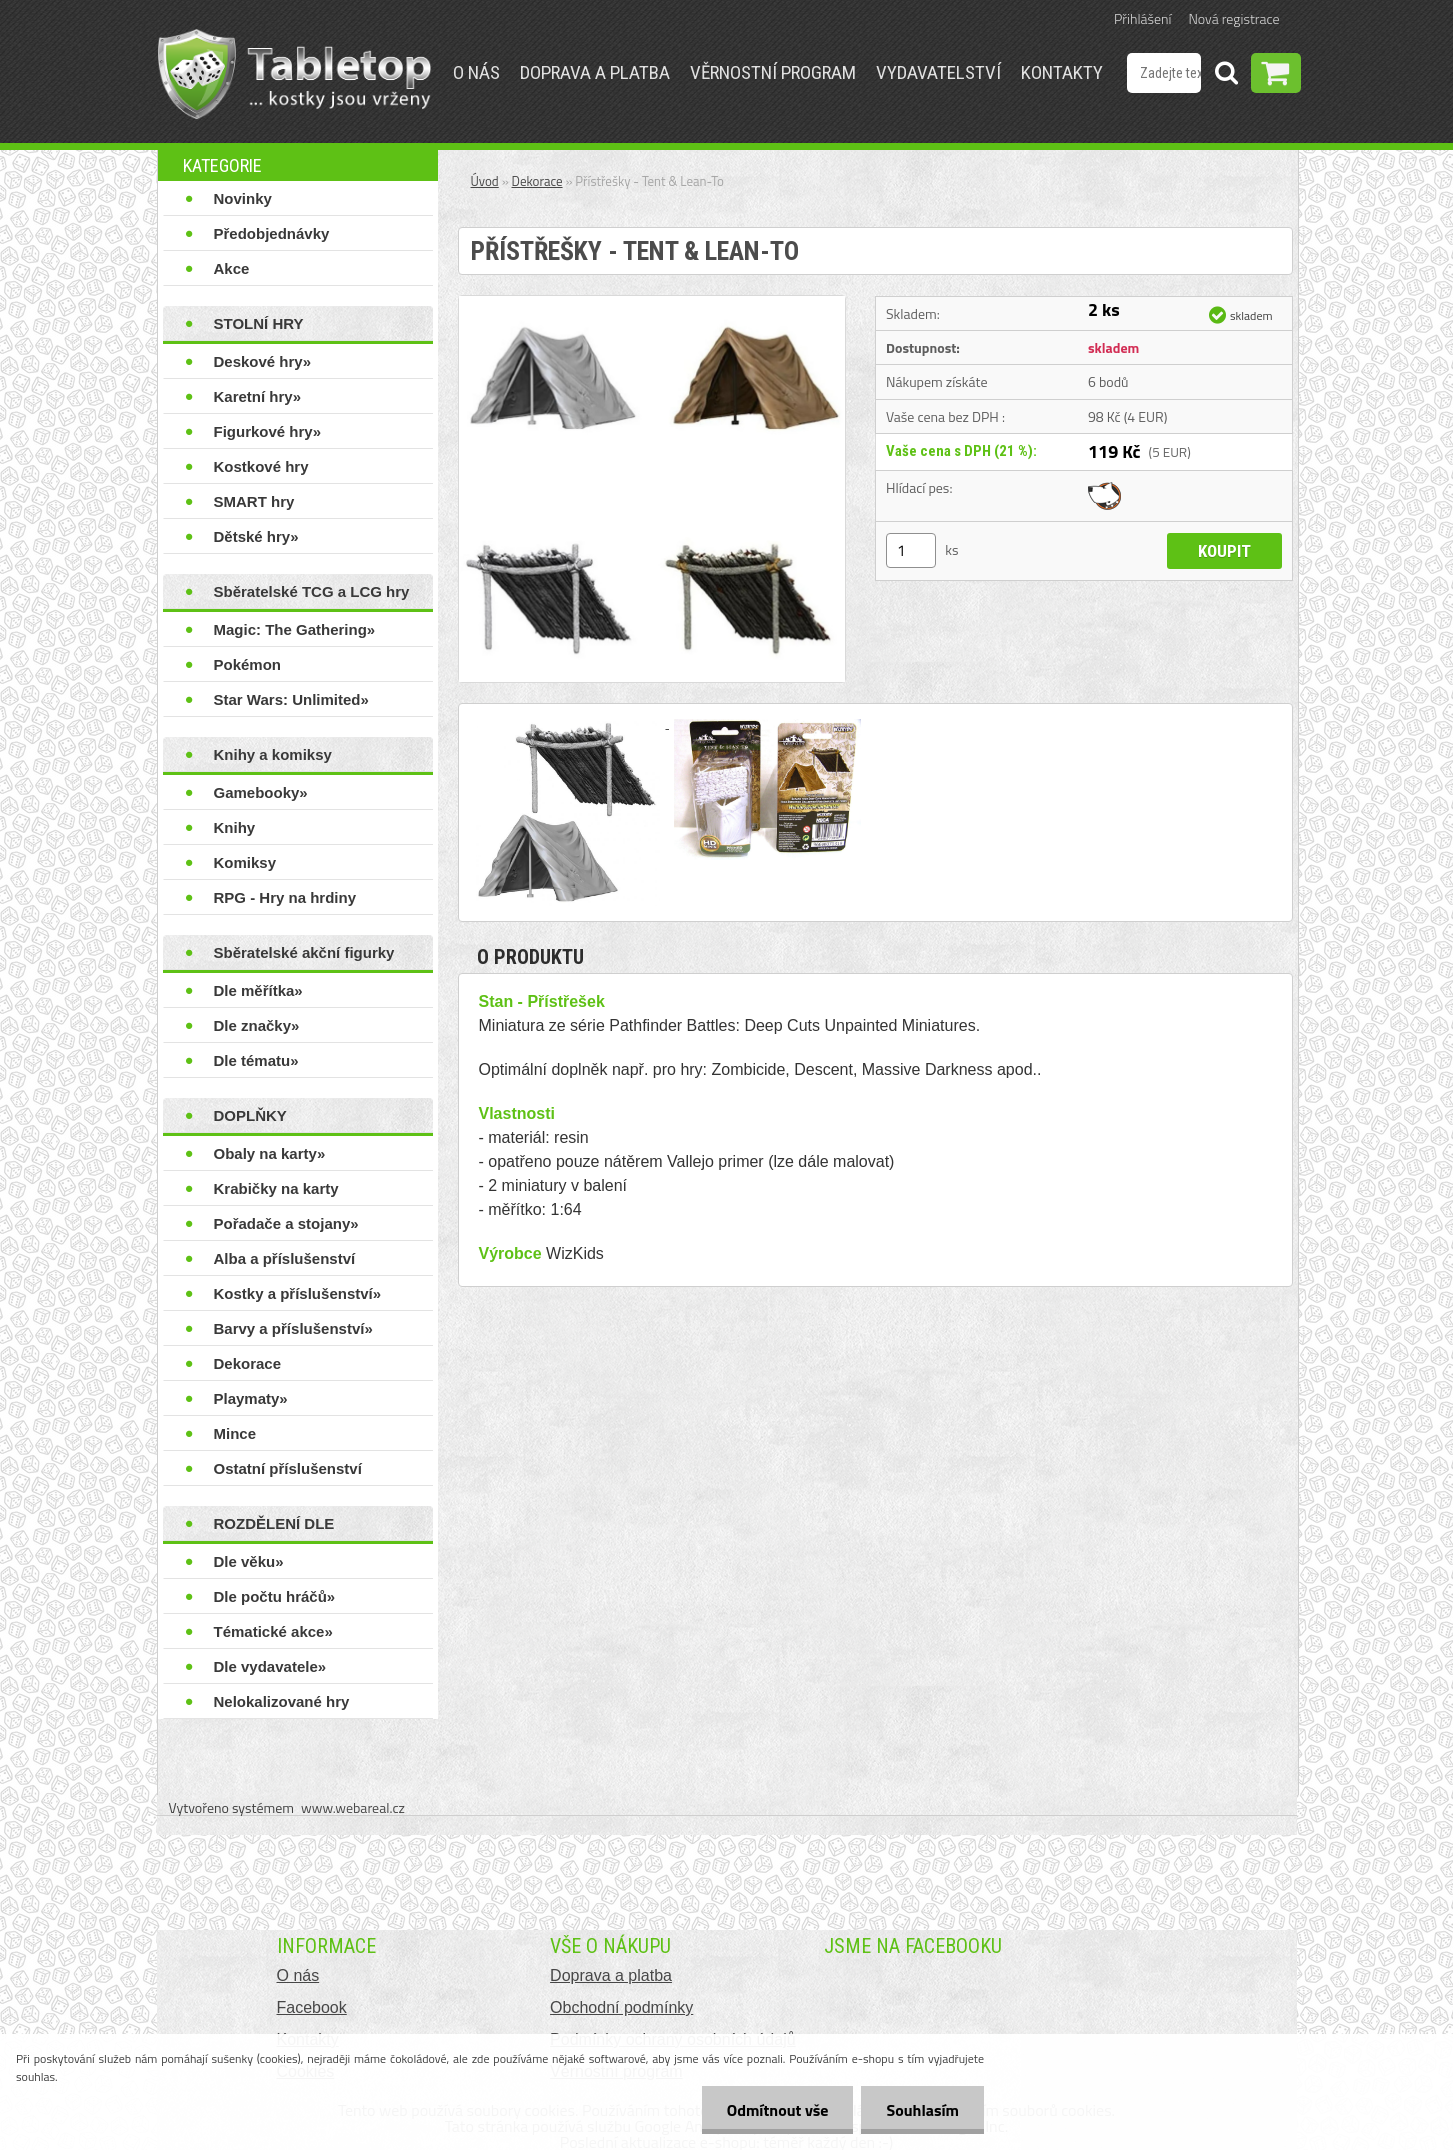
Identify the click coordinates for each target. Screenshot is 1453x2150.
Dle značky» (257, 1025)
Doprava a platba (595, 72)
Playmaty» (251, 1398)
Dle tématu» (256, 1060)
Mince (235, 1433)
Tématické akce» (273, 1631)
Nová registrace (1234, 18)
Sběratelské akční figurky (304, 952)
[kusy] (911, 550)
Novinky (243, 198)
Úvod (485, 181)
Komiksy (245, 862)
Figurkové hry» (268, 431)
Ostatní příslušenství (288, 1468)
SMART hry (254, 501)
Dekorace (248, 1363)
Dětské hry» (256, 536)
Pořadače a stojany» (286, 1223)
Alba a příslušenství (285, 1258)
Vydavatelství (938, 72)
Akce (232, 268)
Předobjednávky (272, 233)
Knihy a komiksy (273, 754)
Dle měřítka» (258, 990)
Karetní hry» (258, 396)
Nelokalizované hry (282, 1701)
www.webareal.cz (353, 1807)
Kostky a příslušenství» (298, 1293)
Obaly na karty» (270, 1153)
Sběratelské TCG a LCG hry (312, 591)
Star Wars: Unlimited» (291, 699)
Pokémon (248, 664)
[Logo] (294, 74)
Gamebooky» (261, 792)
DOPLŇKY (250, 1115)
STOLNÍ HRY (259, 323)
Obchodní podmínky (621, 2007)
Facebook (312, 2007)
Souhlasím (922, 2110)
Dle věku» (249, 1561)
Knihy (235, 827)
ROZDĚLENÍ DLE (274, 1523)
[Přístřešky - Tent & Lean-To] (652, 304)
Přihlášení (1142, 18)
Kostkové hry (261, 466)
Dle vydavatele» (270, 1666)
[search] (1226, 76)
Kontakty (1062, 72)
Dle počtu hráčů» (275, 1596)
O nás (476, 72)
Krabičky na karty (276, 1188)
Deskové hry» (263, 361)
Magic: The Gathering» (295, 629)
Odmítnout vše (778, 2110)
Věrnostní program (773, 72)
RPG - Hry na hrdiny (285, 897)
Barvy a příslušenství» (293, 1328)
